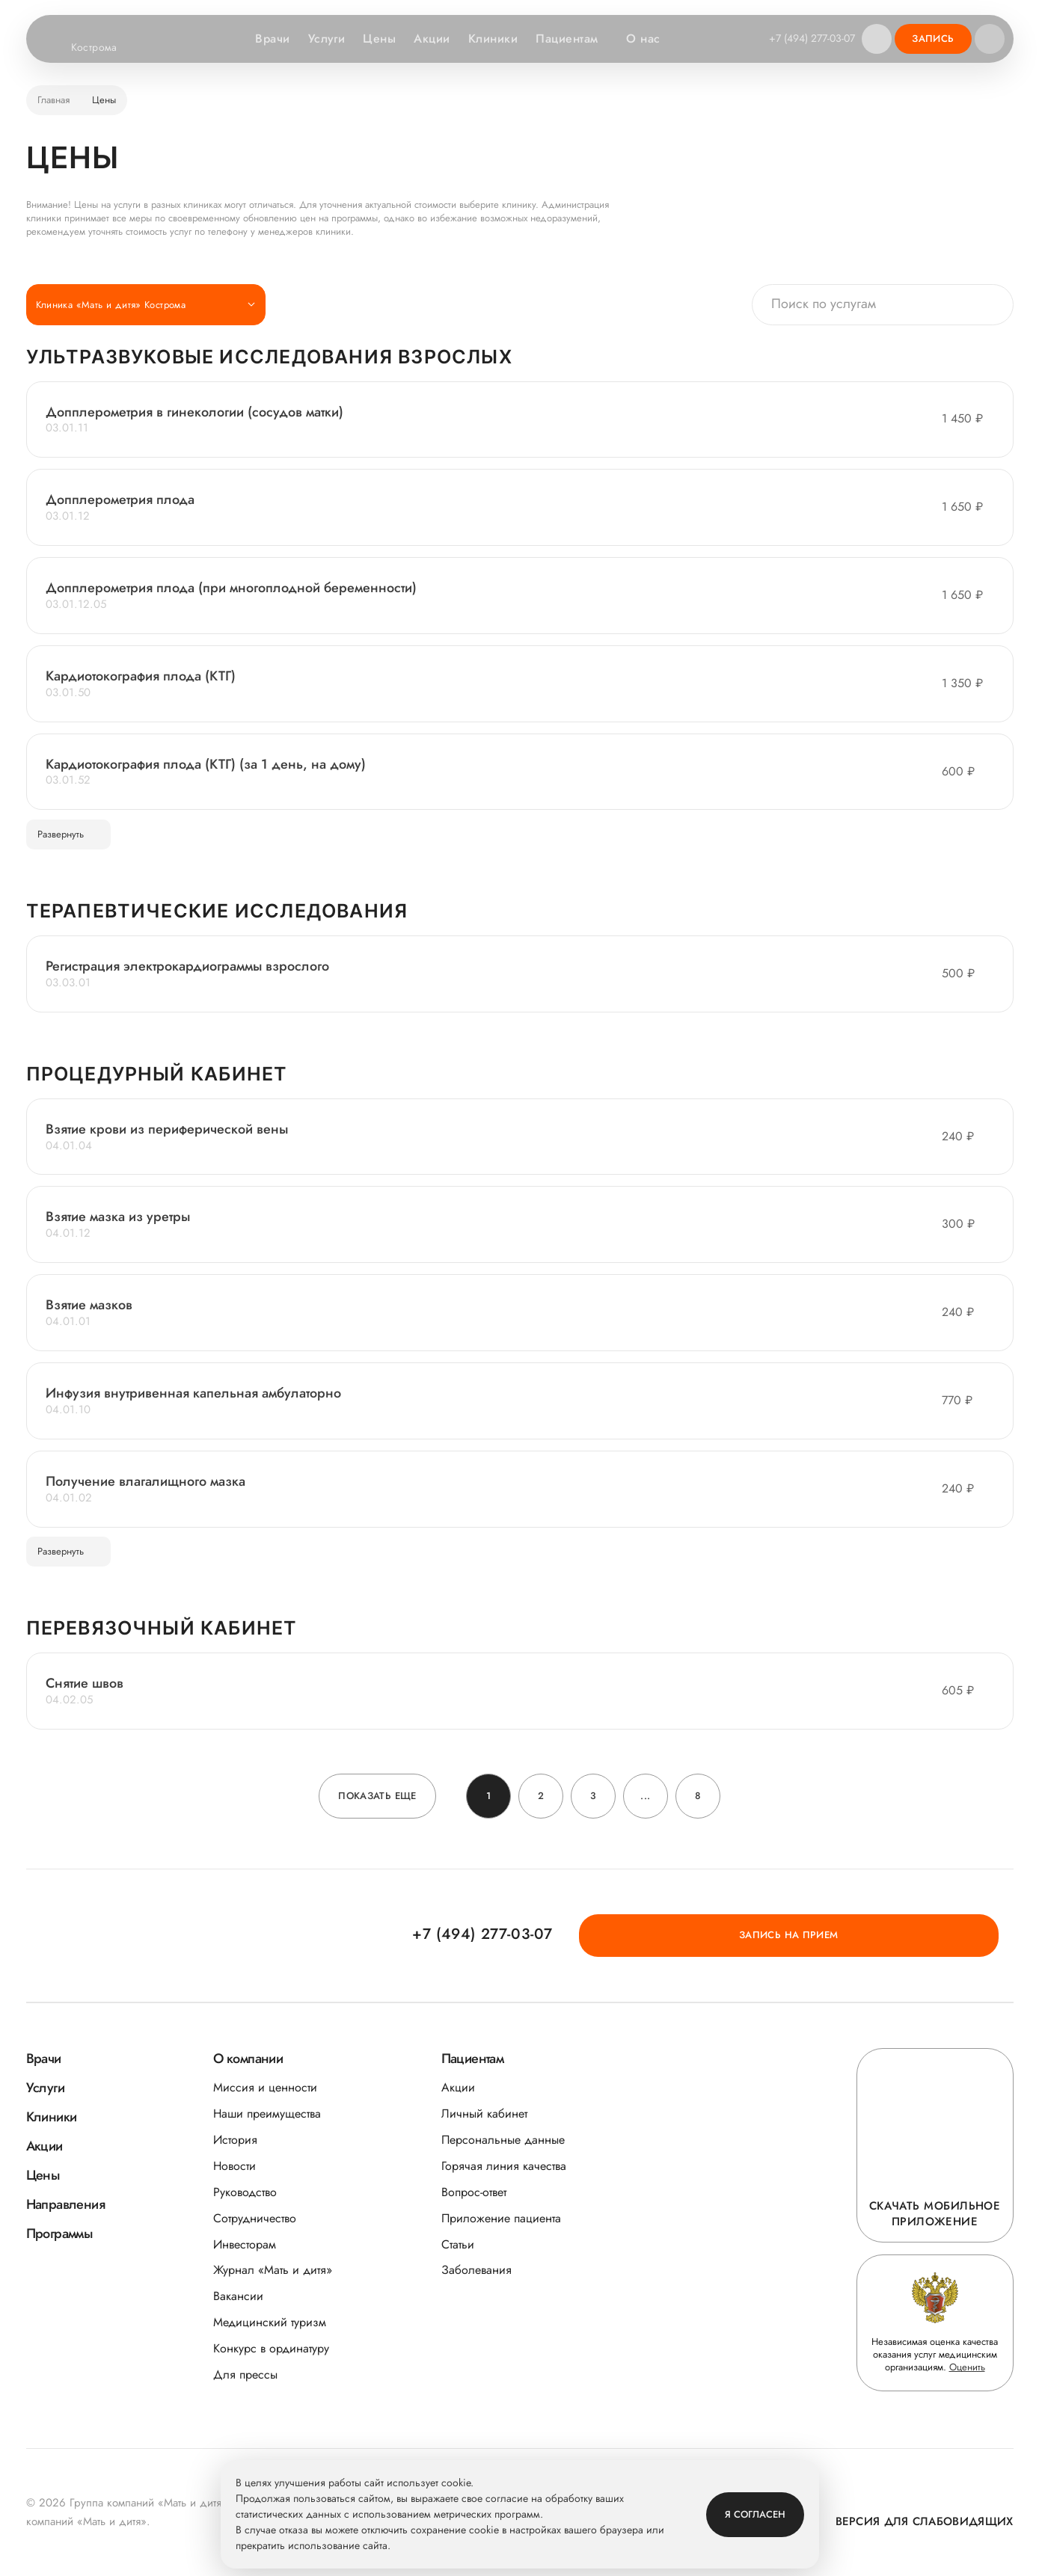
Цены (376, 38)
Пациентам (570, 38)
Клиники (489, 38)
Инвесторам (244, 2244)
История (235, 2139)
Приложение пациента (501, 2218)
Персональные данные (503, 2139)
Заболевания (476, 2270)
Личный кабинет (484, 2113)
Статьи (457, 2244)
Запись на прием (929, 1935)
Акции (429, 38)
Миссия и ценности (265, 2087)
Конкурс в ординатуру (271, 2348)
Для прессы (245, 2374)
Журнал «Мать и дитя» (272, 2270)
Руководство (245, 2192)
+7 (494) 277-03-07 (808, 38)
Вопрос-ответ (473, 2192)
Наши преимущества (267, 2113)
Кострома (103, 47)
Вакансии (238, 2296)
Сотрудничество (254, 2218)
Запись (933, 38)
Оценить (967, 2367)
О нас (647, 38)
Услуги (323, 38)
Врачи (268, 38)
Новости (234, 2165)
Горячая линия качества (503, 2165)
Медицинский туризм (269, 2322)
